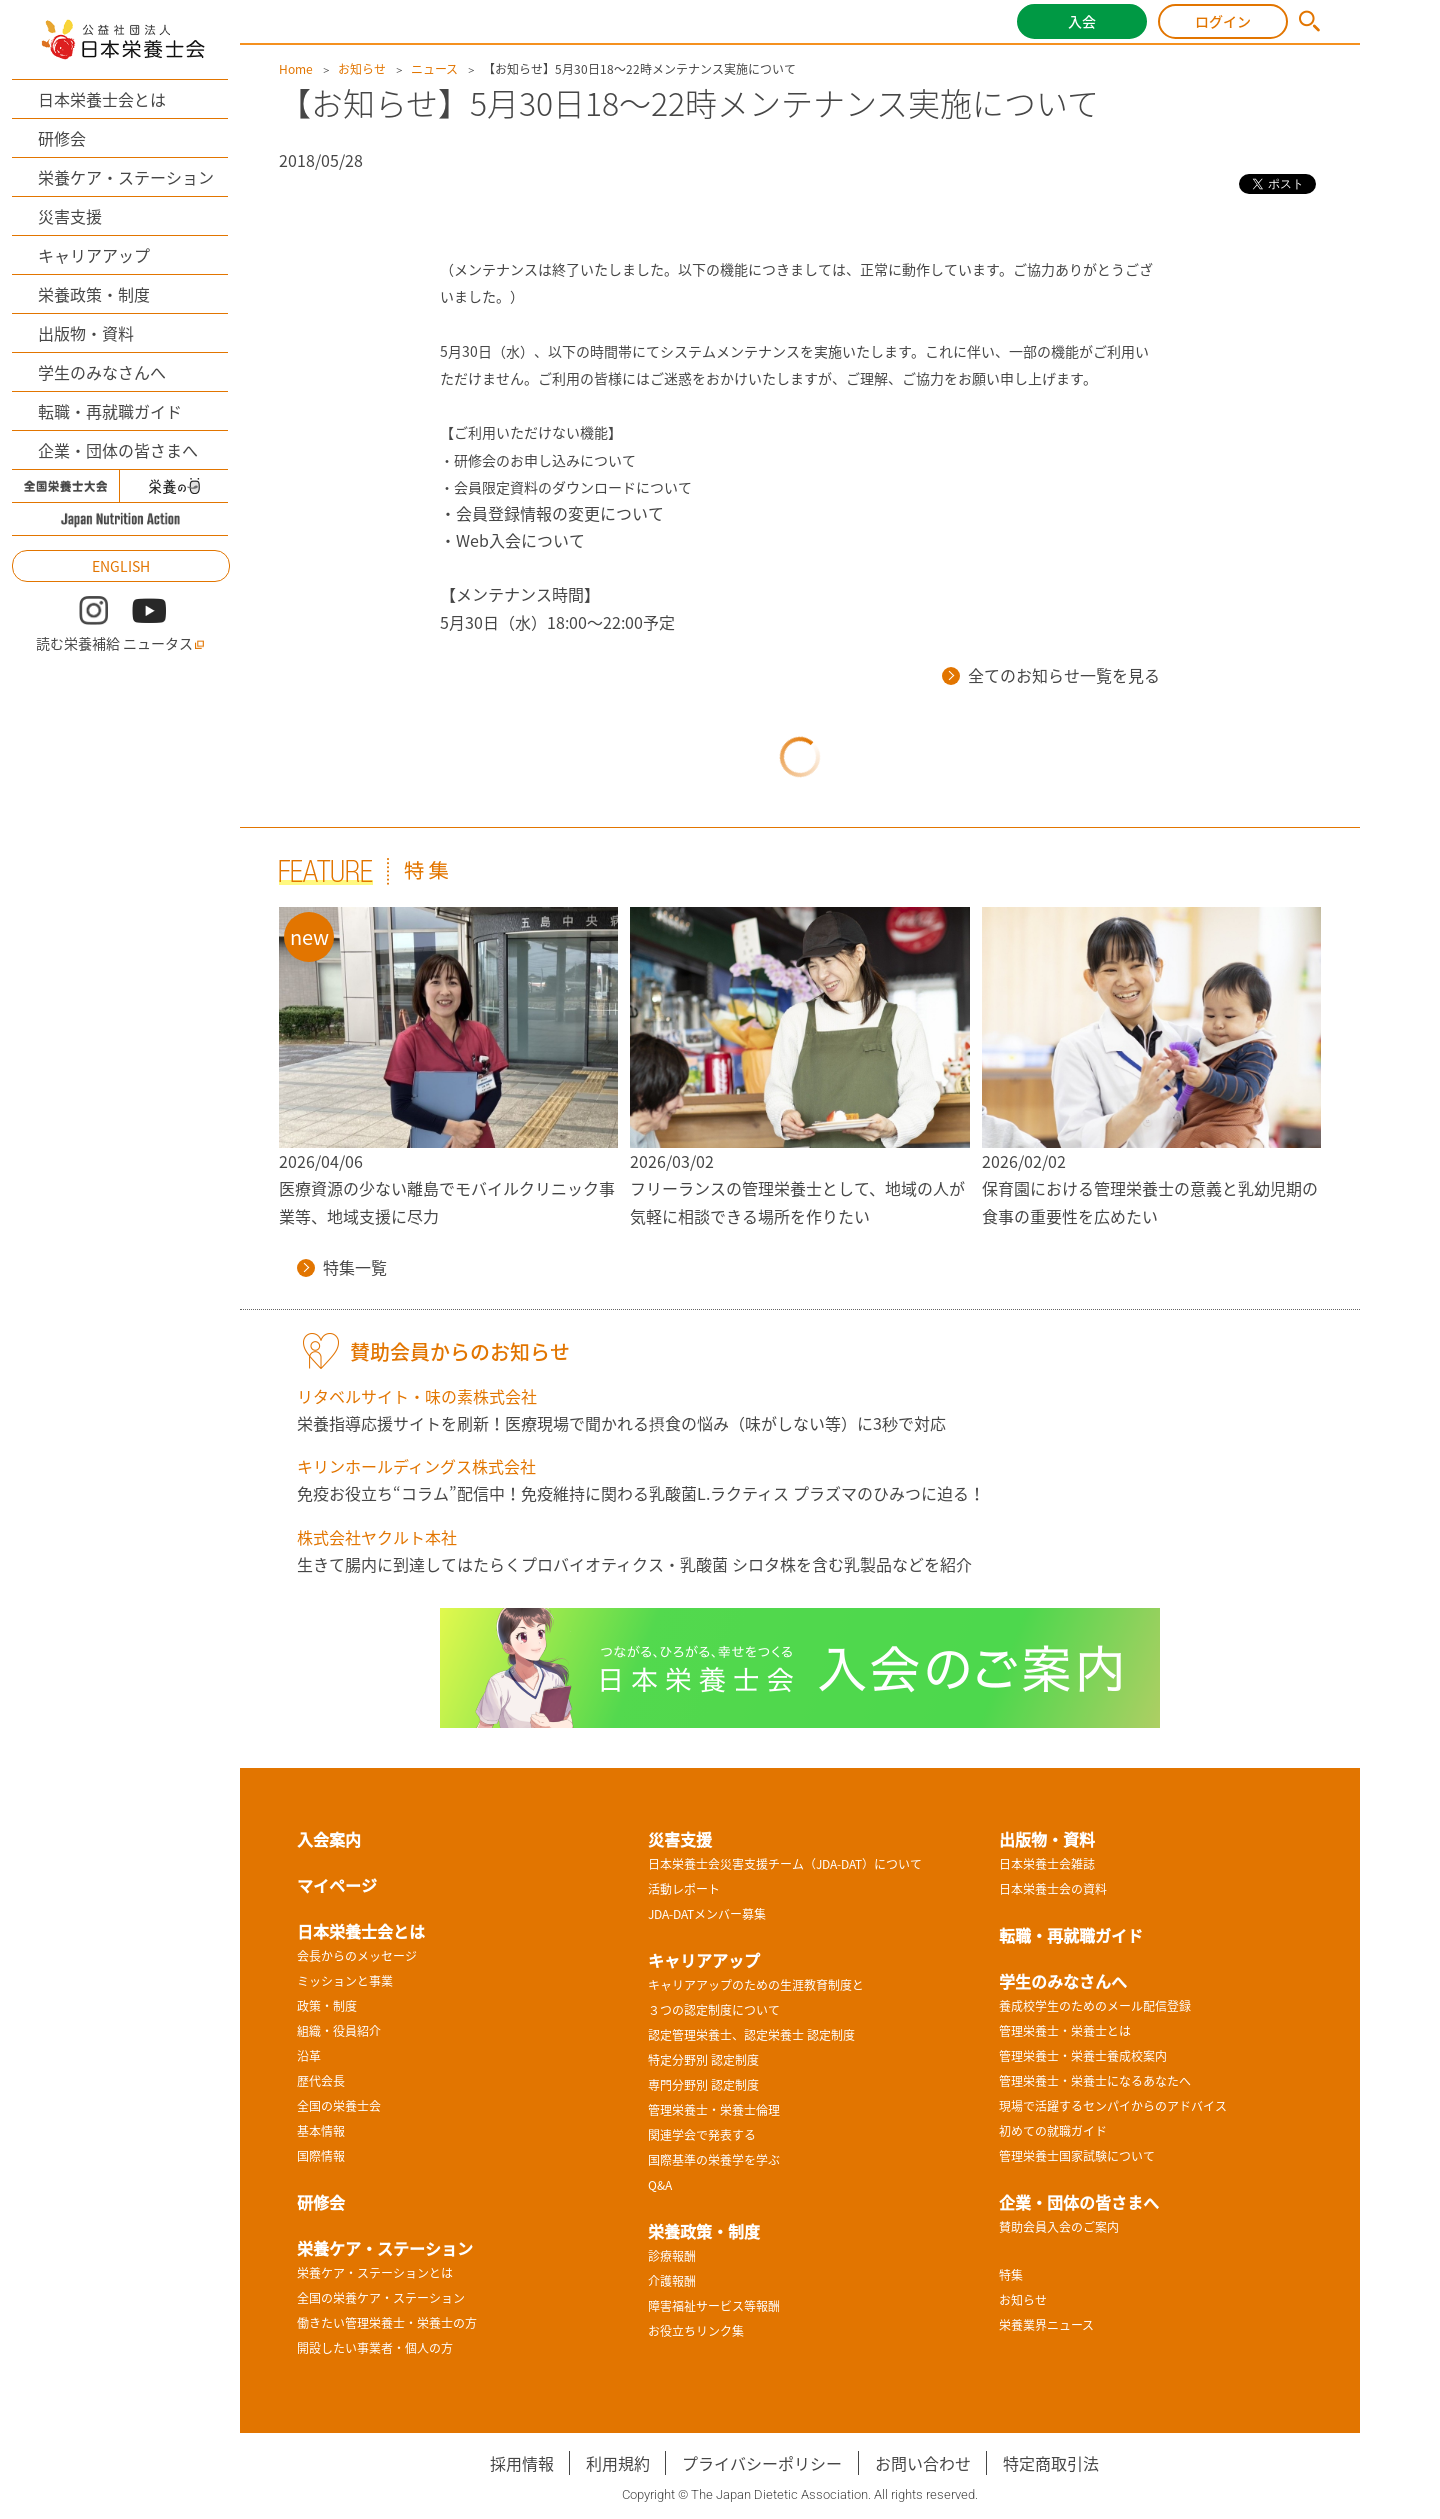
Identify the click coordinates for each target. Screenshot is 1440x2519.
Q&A (660, 2185)
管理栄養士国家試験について (1077, 2156)
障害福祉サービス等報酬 (714, 2306)
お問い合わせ (923, 2463)
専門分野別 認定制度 (703, 2085)
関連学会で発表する (702, 2135)
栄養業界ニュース (1046, 2325)
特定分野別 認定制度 (703, 2060)
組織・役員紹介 (339, 2031)
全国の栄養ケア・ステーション (381, 2298)
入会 (1082, 21)
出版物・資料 (86, 333)
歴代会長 (321, 2081)
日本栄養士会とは (102, 99)
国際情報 (321, 2156)
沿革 (309, 2056)
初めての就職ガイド (1053, 2131)
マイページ (337, 1885)
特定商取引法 (1051, 2463)
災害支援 (70, 216)
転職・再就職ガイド (110, 411)
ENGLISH (121, 566)
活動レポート (684, 1889)
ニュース (434, 69)
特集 (1011, 2275)
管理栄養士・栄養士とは (1065, 2031)
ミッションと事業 (345, 1981)
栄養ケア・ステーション (126, 177)
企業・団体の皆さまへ (118, 450)
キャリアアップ (94, 255)
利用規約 (618, 2463)
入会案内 (329, 1839)
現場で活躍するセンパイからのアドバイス (1113, 2106)
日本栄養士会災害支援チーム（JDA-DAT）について (785, 1864)
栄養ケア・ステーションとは (375, 2273)
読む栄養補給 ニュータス (120, 643)
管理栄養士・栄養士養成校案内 (1083, 2056)
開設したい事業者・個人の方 (375, 2348)
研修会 (62, 138)
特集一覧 (342, 1267)
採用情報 (522, 2463)
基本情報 (321, 2131)
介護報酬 (672, 2281)
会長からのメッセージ (357, 1956)
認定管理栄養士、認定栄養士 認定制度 (751, 2035)
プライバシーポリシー (762, 2463)
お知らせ (362, 69)
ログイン (1223, 21)
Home (296, 69)
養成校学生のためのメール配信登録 (1095, 2006)
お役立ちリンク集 (696, 2331)
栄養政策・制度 (94, 294)
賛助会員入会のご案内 (1059, 2227)
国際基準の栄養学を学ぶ (714, 2160)
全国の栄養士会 (339, 2106)
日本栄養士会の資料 (1053, 1889)
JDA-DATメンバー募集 (707, 1914)
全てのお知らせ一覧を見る (1051, 675)
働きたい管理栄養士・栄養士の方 (387, 2323)
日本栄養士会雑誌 (1047, 1864)
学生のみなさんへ (102, 372)
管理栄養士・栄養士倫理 (714, 2110)
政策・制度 (327, 2006)
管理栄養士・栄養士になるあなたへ (1095, 2081)
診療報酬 (672, 2256)
